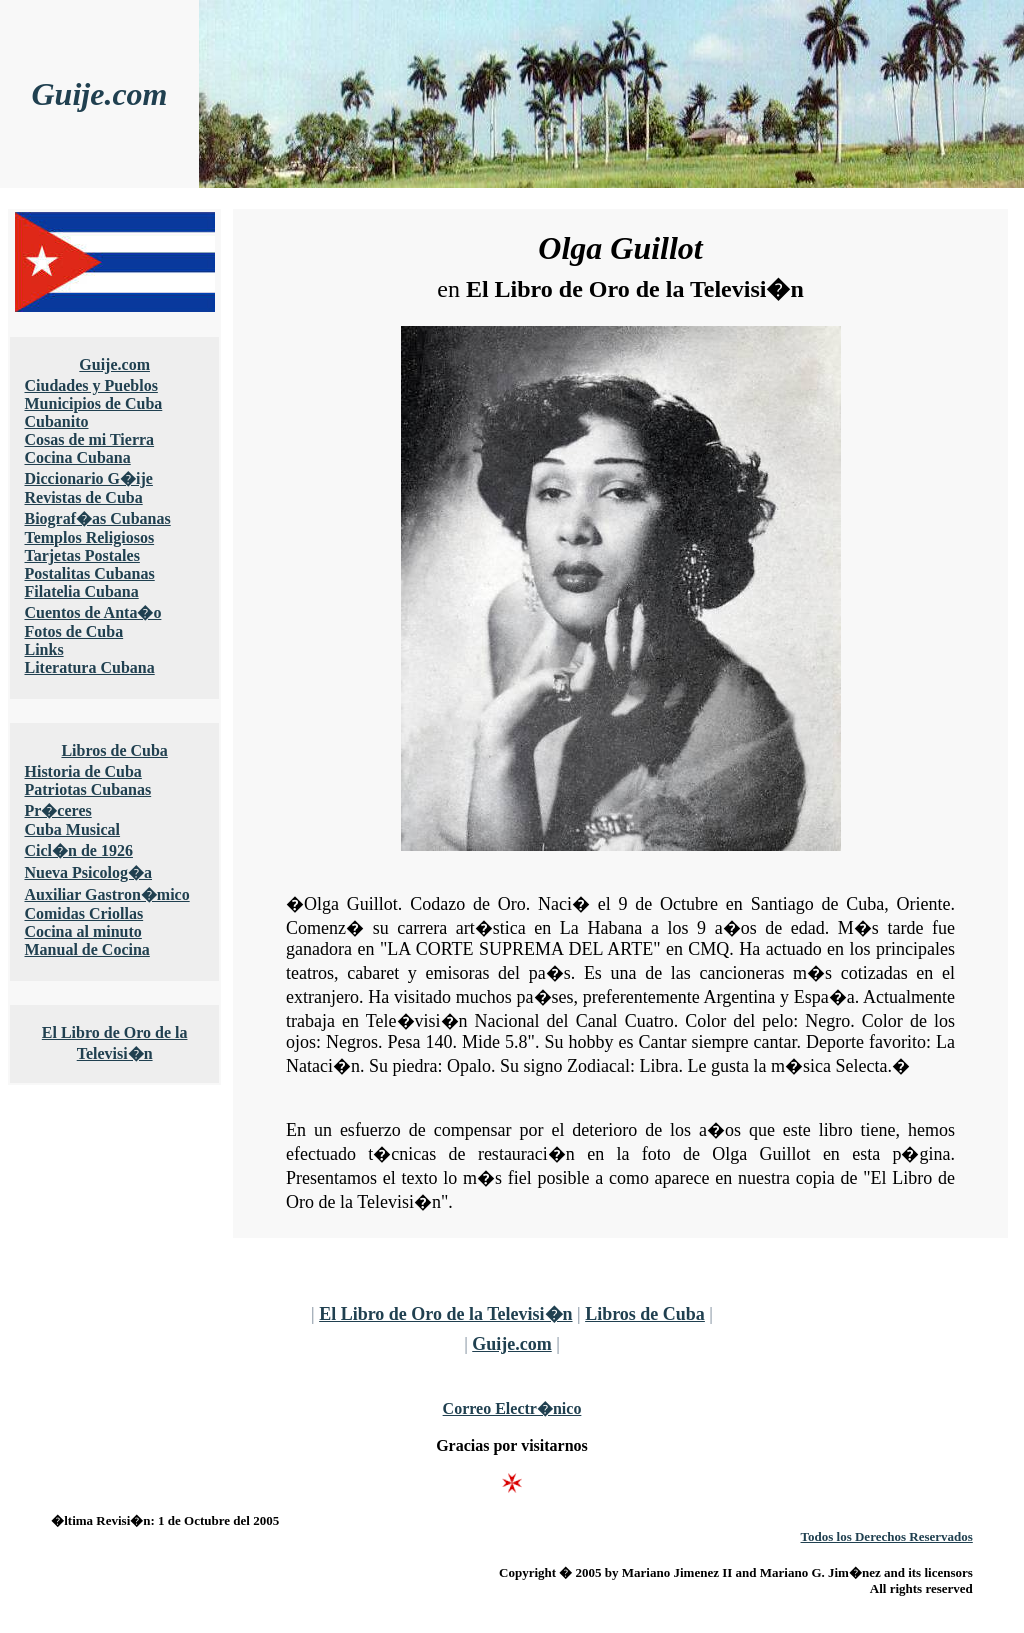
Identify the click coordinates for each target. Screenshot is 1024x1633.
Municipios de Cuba (93, 403)
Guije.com (100, 94)
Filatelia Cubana (81, 591)
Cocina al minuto (82, 931)
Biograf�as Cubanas (97, 518)
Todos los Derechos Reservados (887, 1536)
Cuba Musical (72, 829)
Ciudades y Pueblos (90, 385)
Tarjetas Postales (81, 555)
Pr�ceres (57, 810)
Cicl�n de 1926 (78, 850)
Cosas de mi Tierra (89, 439)
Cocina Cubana (77, 457)
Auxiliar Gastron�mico (106, 894)
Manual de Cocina (86, 949)
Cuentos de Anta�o (92, 612)
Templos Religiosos (89, 537)
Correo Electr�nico (512, 1408)
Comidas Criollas (83, 913)
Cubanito (56, 421)
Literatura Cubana (89, 667)
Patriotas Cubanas (87, 789)
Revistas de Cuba (83, 497)
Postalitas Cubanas (89, 573)
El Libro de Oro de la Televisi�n (445, 1314)
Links (43, 649)
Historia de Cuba (82, 771)
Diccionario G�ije (88, 478)
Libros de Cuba (114, 750)
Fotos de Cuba (73, 631)
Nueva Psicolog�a (88, 872)
